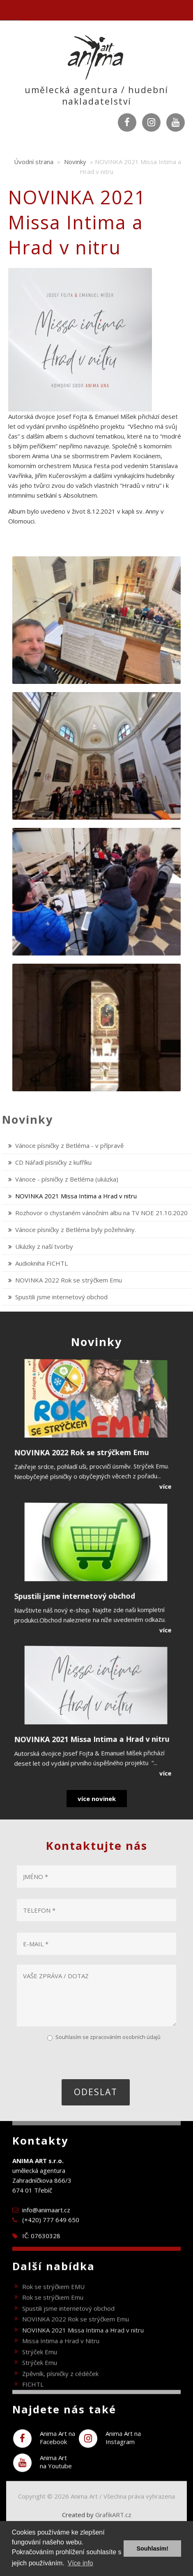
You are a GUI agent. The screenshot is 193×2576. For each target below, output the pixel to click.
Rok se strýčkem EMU (53, 2299)
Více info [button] (80, 2563)
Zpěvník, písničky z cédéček (60, 2386)
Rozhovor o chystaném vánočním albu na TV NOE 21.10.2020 (101, 1213)
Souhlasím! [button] (152, 2548)
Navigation (10, 10)
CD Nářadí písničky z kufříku (53, 1162)
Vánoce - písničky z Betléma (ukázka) (66, 1179)
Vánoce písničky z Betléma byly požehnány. (75, 1229)
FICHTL (33, 2397)
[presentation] (78, 2059)
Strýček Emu (39, 2365)
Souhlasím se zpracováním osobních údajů (108, 2037)
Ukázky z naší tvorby (44, 1246)
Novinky (75, 162)
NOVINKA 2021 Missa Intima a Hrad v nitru (76, 1196)
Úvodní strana (33, 162)
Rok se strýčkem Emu (52, 2310)
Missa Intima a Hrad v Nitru (60, 2354)
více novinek (97, 1798)
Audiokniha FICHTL (41, 1263)
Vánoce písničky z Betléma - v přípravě (69, 1145)
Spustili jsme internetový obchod (61, 1297)
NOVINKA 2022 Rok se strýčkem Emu (68, 1280)
